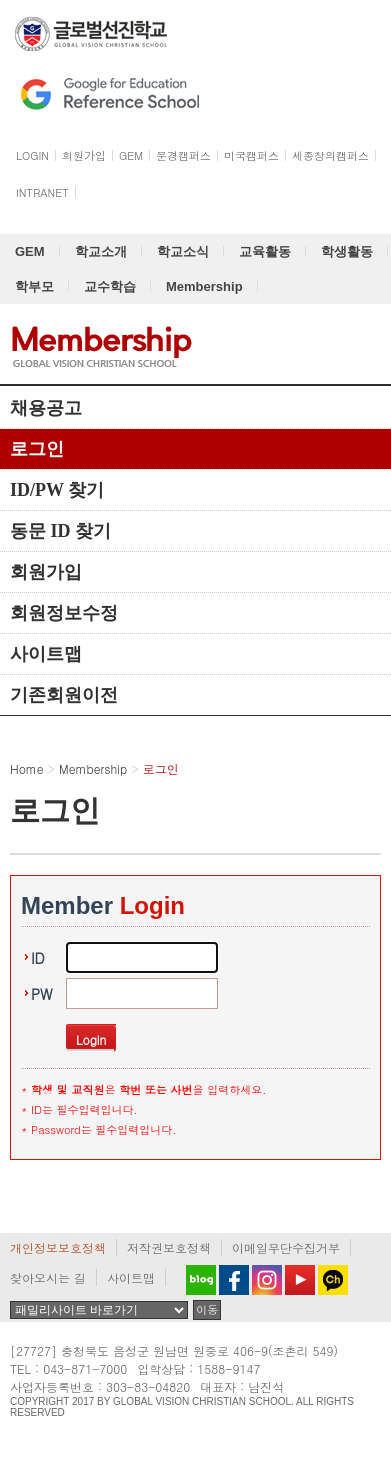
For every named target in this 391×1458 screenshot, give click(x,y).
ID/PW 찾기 (57, 490)
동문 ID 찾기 (60, 531)
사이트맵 (46, 654)
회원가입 (46, 572)
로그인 (37, 449)
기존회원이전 (64, 695)
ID (38, 958)
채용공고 (46, 408)
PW (42, 994)
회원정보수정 (64, 613)
